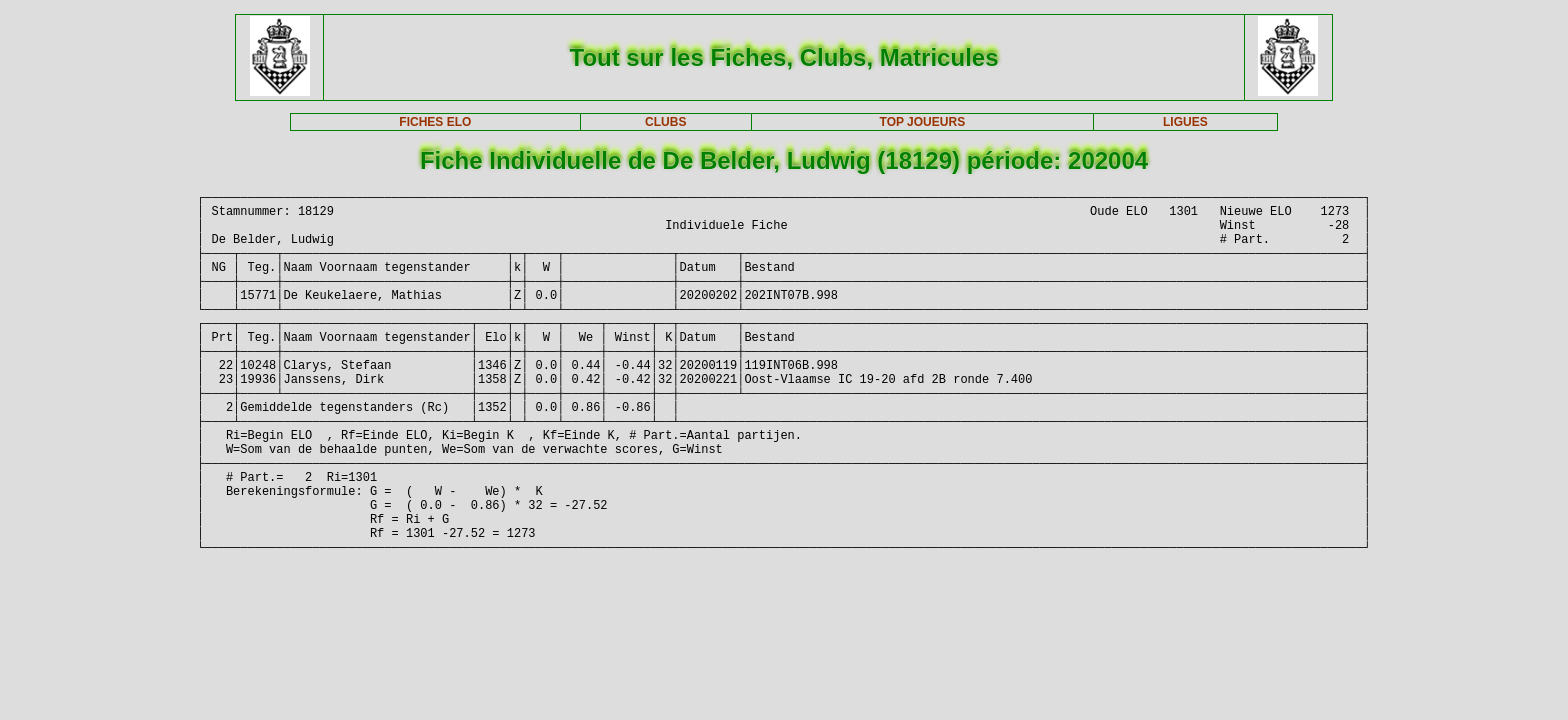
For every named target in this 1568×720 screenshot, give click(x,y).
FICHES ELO (435, 122)
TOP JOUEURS (923, 122)
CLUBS (665, 122)
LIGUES (1185, 122)
